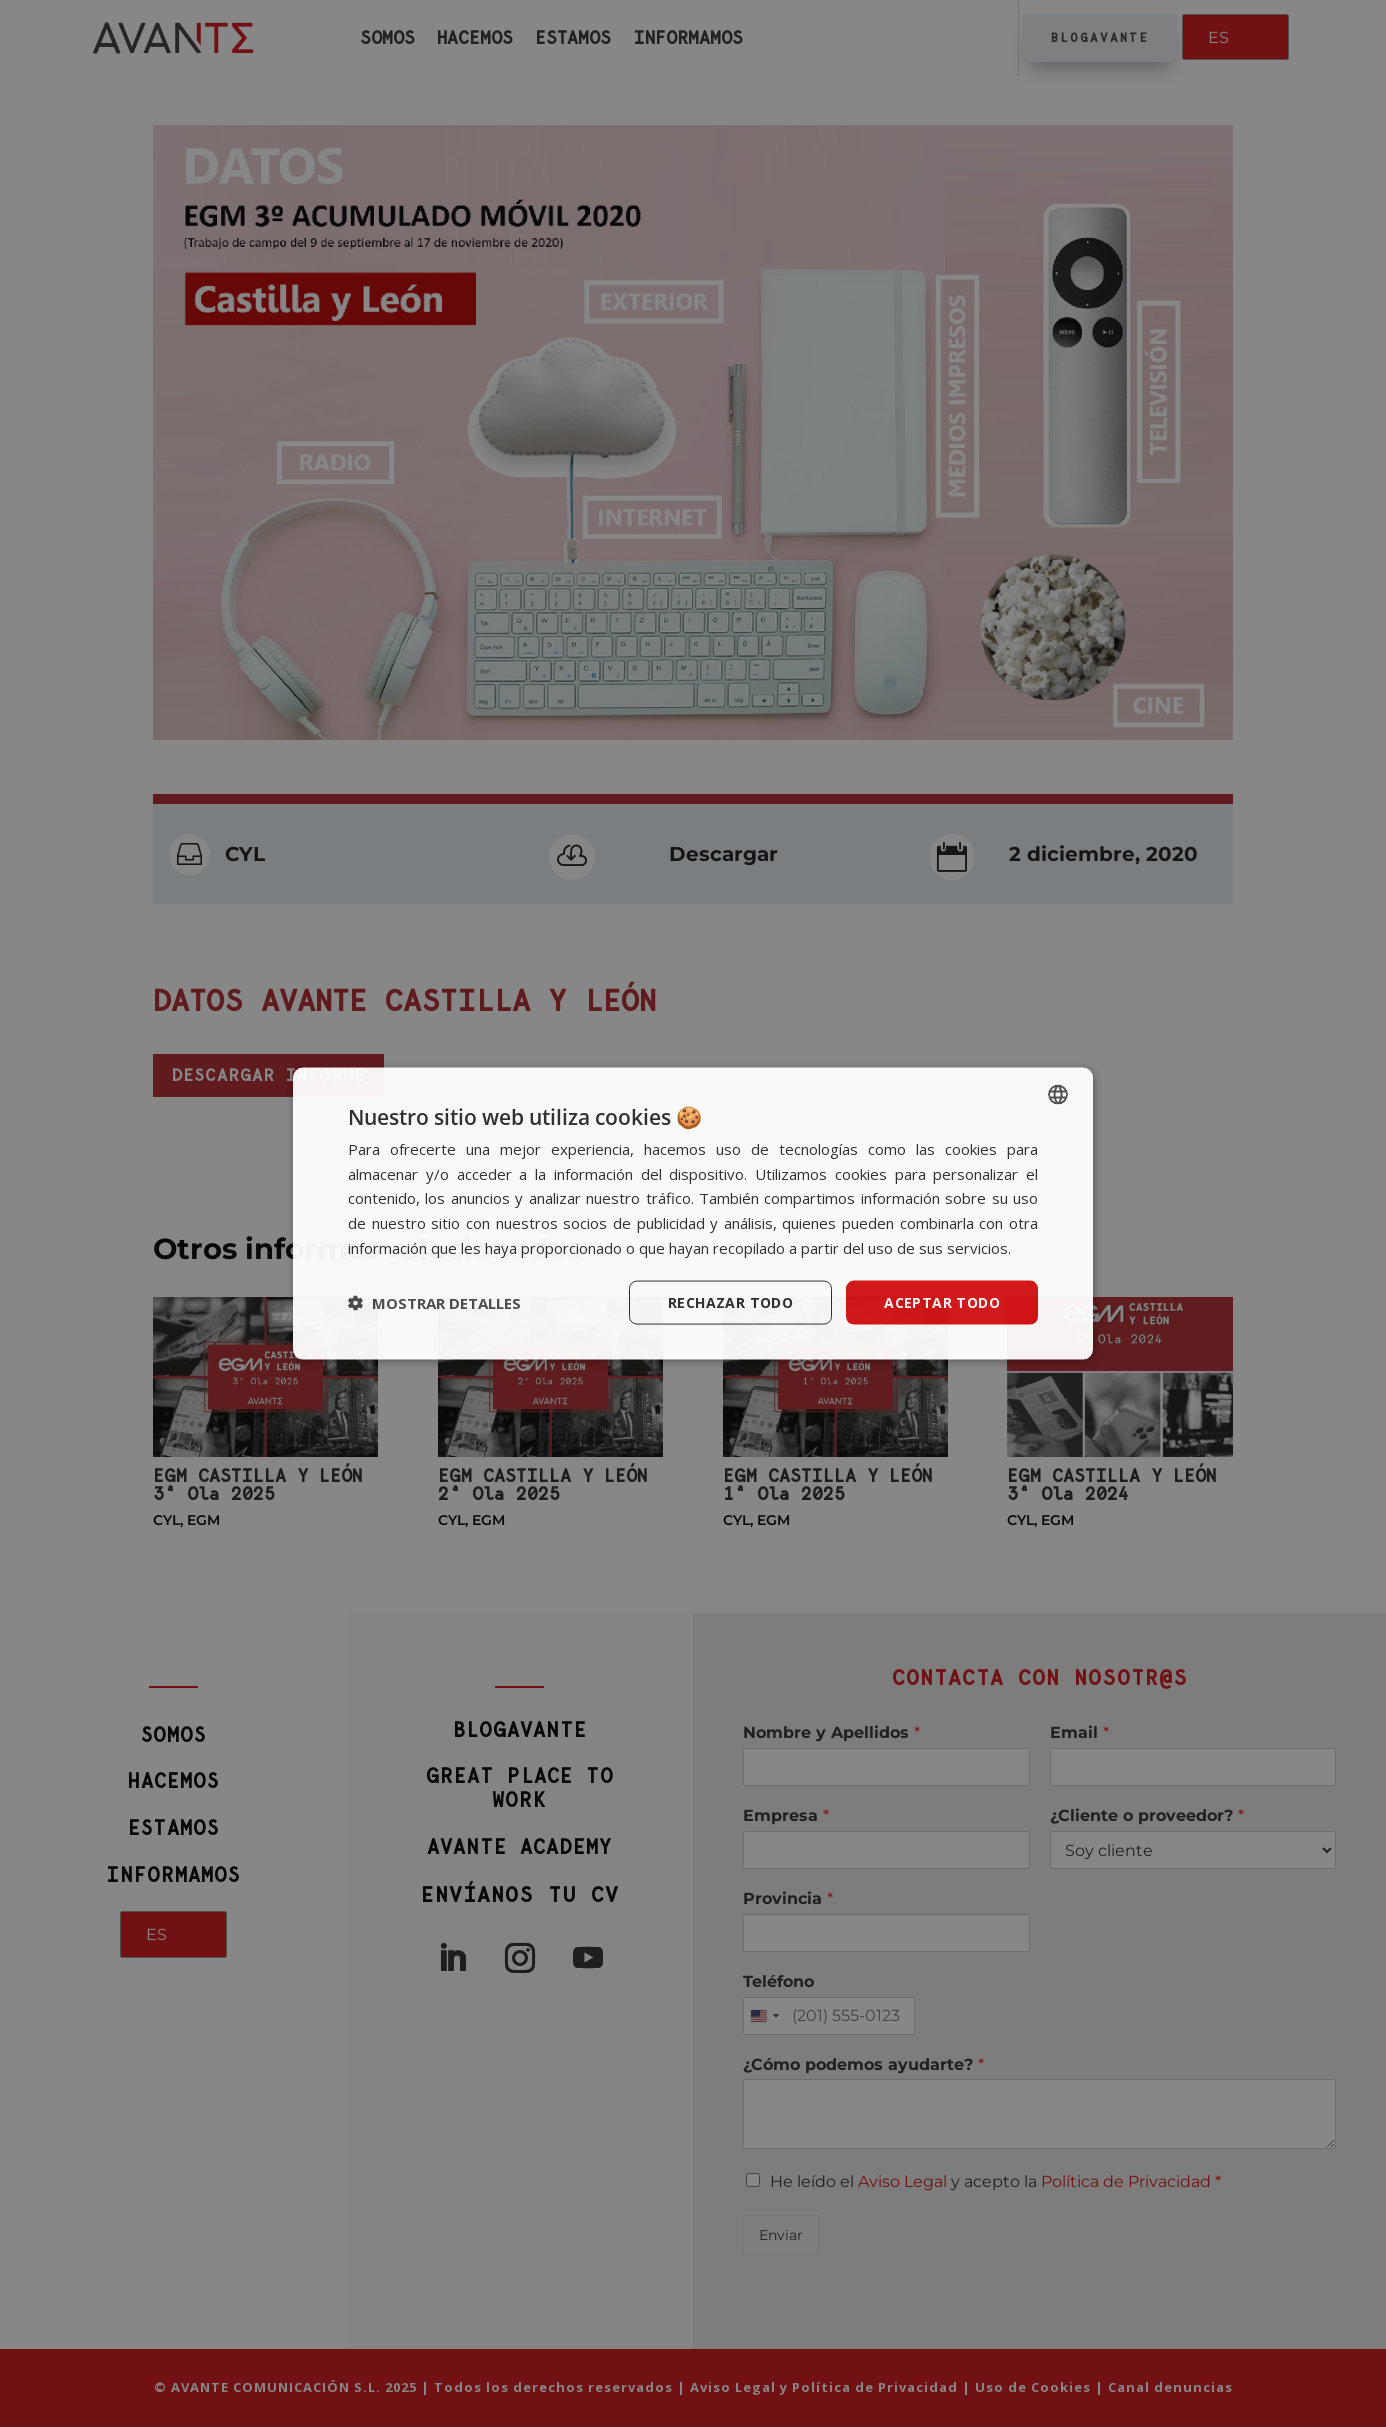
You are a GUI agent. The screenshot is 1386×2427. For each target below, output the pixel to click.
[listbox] (1058, 1094)
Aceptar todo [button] (942, 1301)
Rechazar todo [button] (730, 1301)
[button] (434, 1303)
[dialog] (693, 1213)
